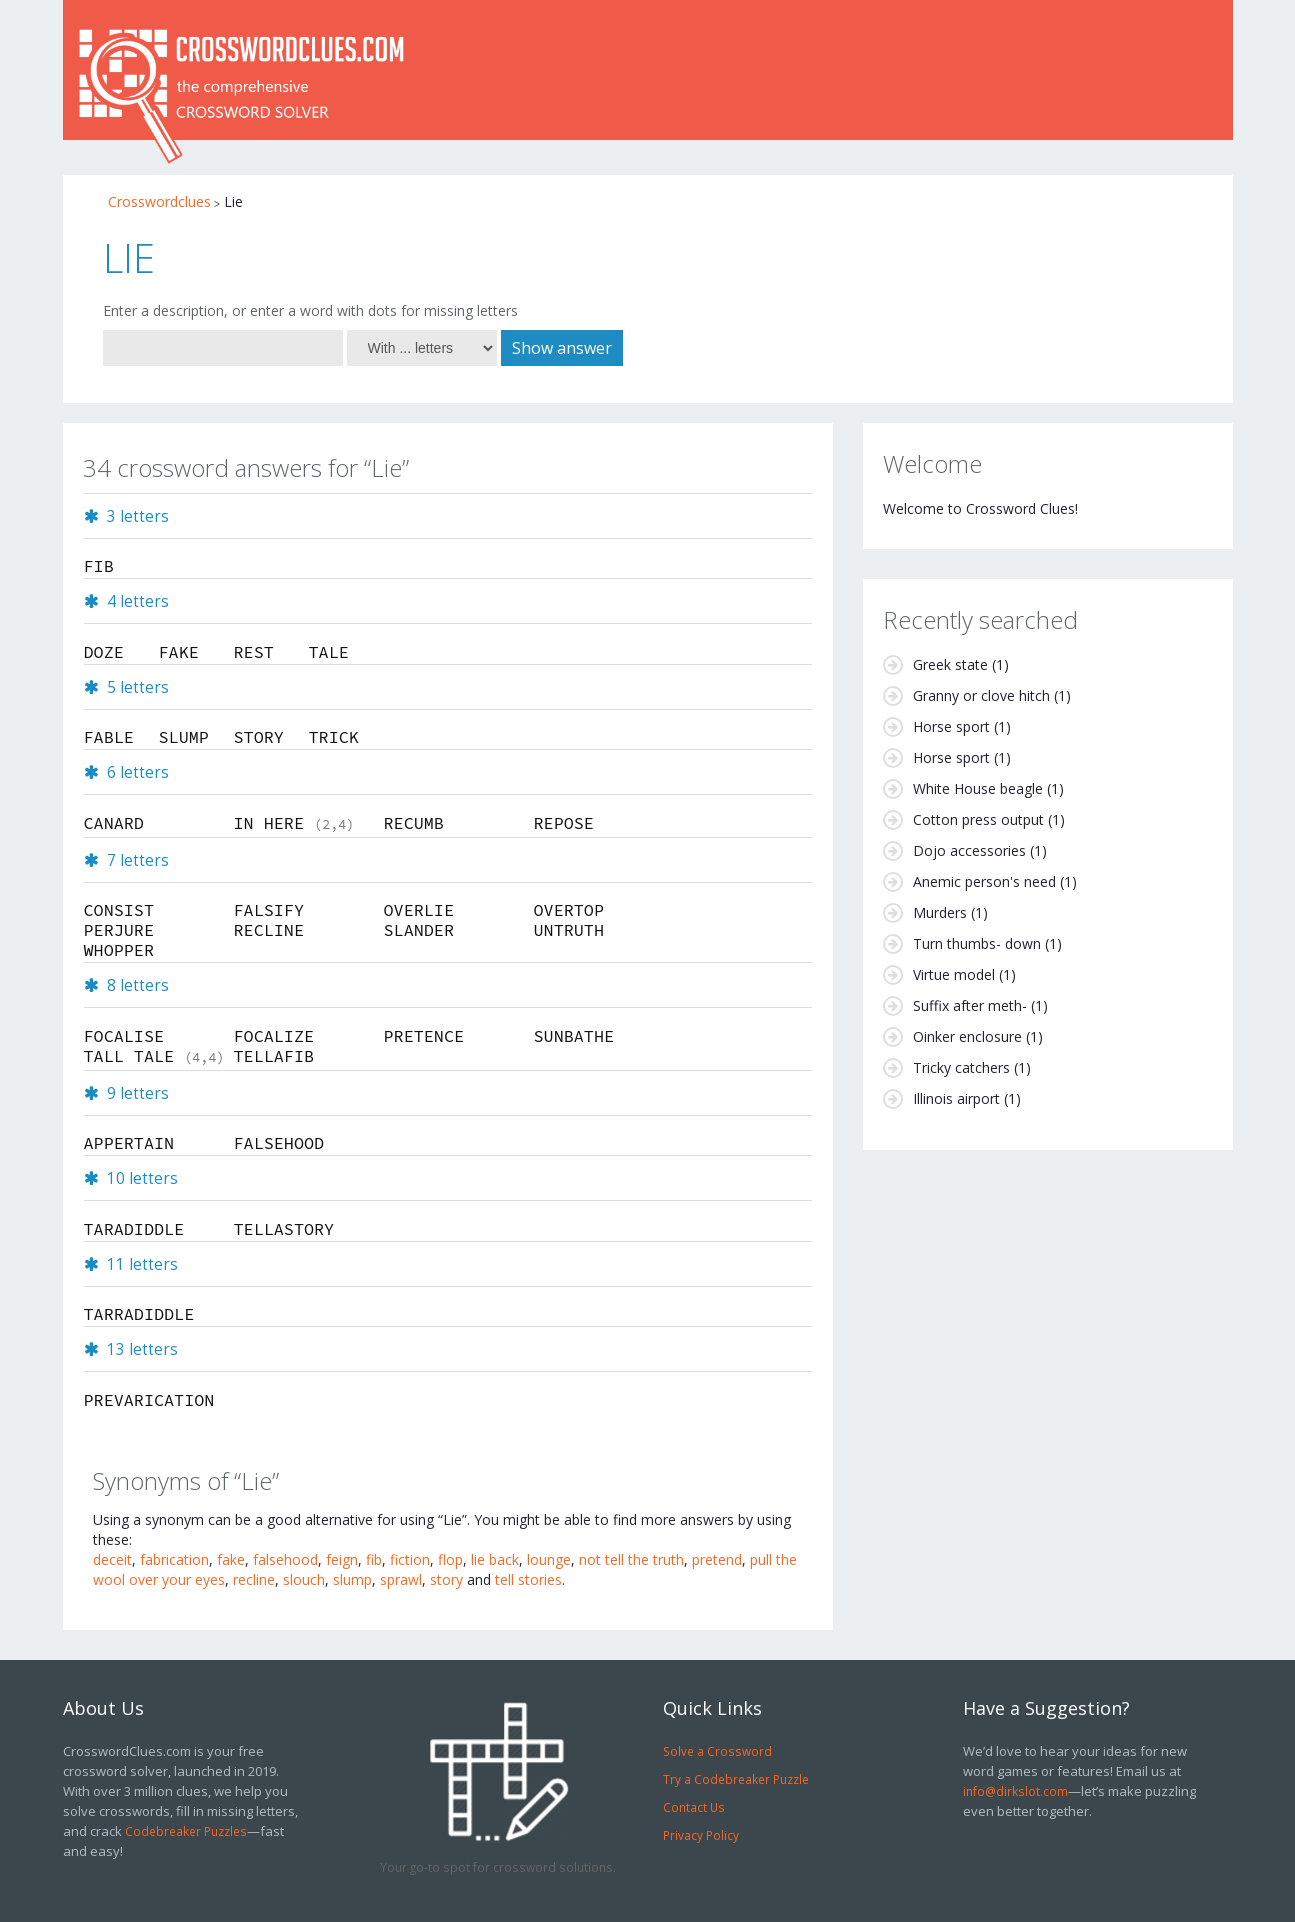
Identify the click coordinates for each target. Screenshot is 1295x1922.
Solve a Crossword (717, 1751)
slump (352, 1579)
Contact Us (694, 1807)
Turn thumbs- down (977, 943)
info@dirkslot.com (1015, 1791)
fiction (410, 1559)
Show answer (562, 348)
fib (374, 1559)
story (446, 1579)
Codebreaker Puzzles (186, 1831)
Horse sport (951, 726)
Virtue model (954, 974)
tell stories (528, 1579)
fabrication (174, 1559)
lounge (549, 1559)
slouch (304, 1579)
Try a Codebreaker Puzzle (736, 1779)
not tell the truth (631, 1559)
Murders (940, 912)
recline (254, 1579)
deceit (112, 1559)
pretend (717, 1559)
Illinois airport (956, 1098)
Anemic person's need (984, 881)
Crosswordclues (159, 201)
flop (450, 1559)
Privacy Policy (701, 1835)
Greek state (950, 664)
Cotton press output (978, 819)
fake (231, 1559)
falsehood (285, 1559)
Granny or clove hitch (981, 695)
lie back (495, 1559)
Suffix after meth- (970, 1005)
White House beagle (978, 788)
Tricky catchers (961, 1067)
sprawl (401, 1579)
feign (342, 1559)
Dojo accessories (969, 850)
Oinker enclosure (967, 1036)
